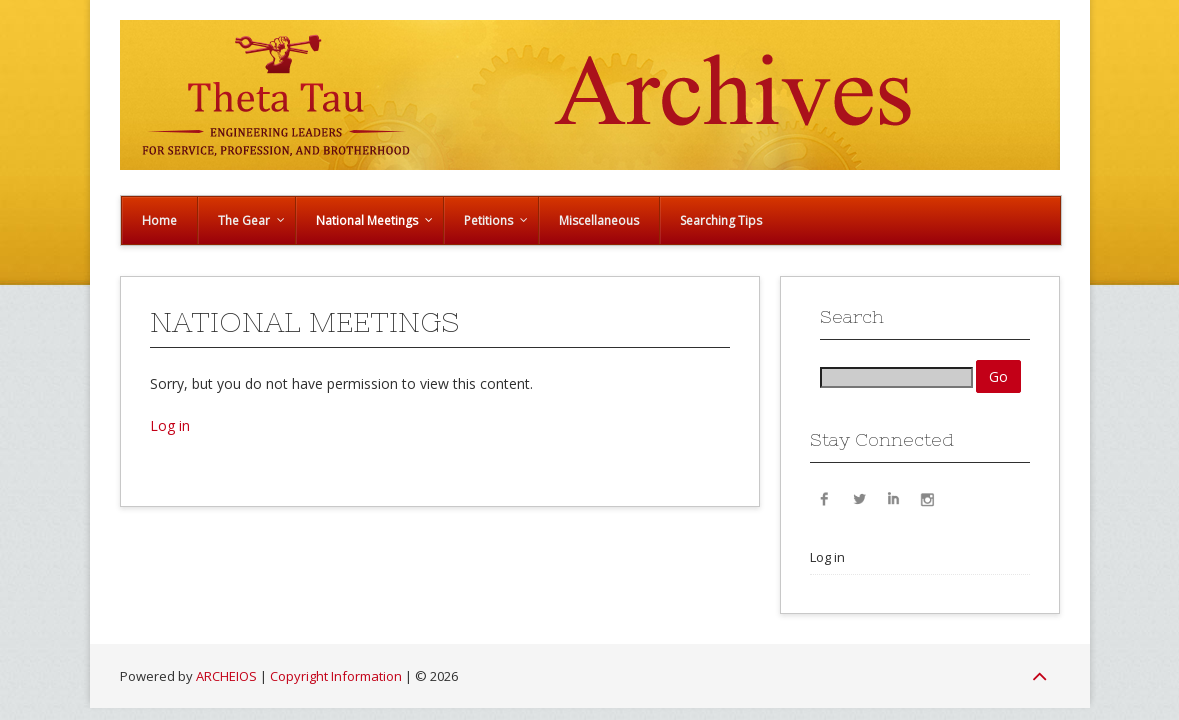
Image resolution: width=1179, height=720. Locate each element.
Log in (170, 425)
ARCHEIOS (226, 676)
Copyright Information (336, 676)
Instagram (927, 498)
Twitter (859, 498)
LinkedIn (893, 498)
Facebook (825, 498)
